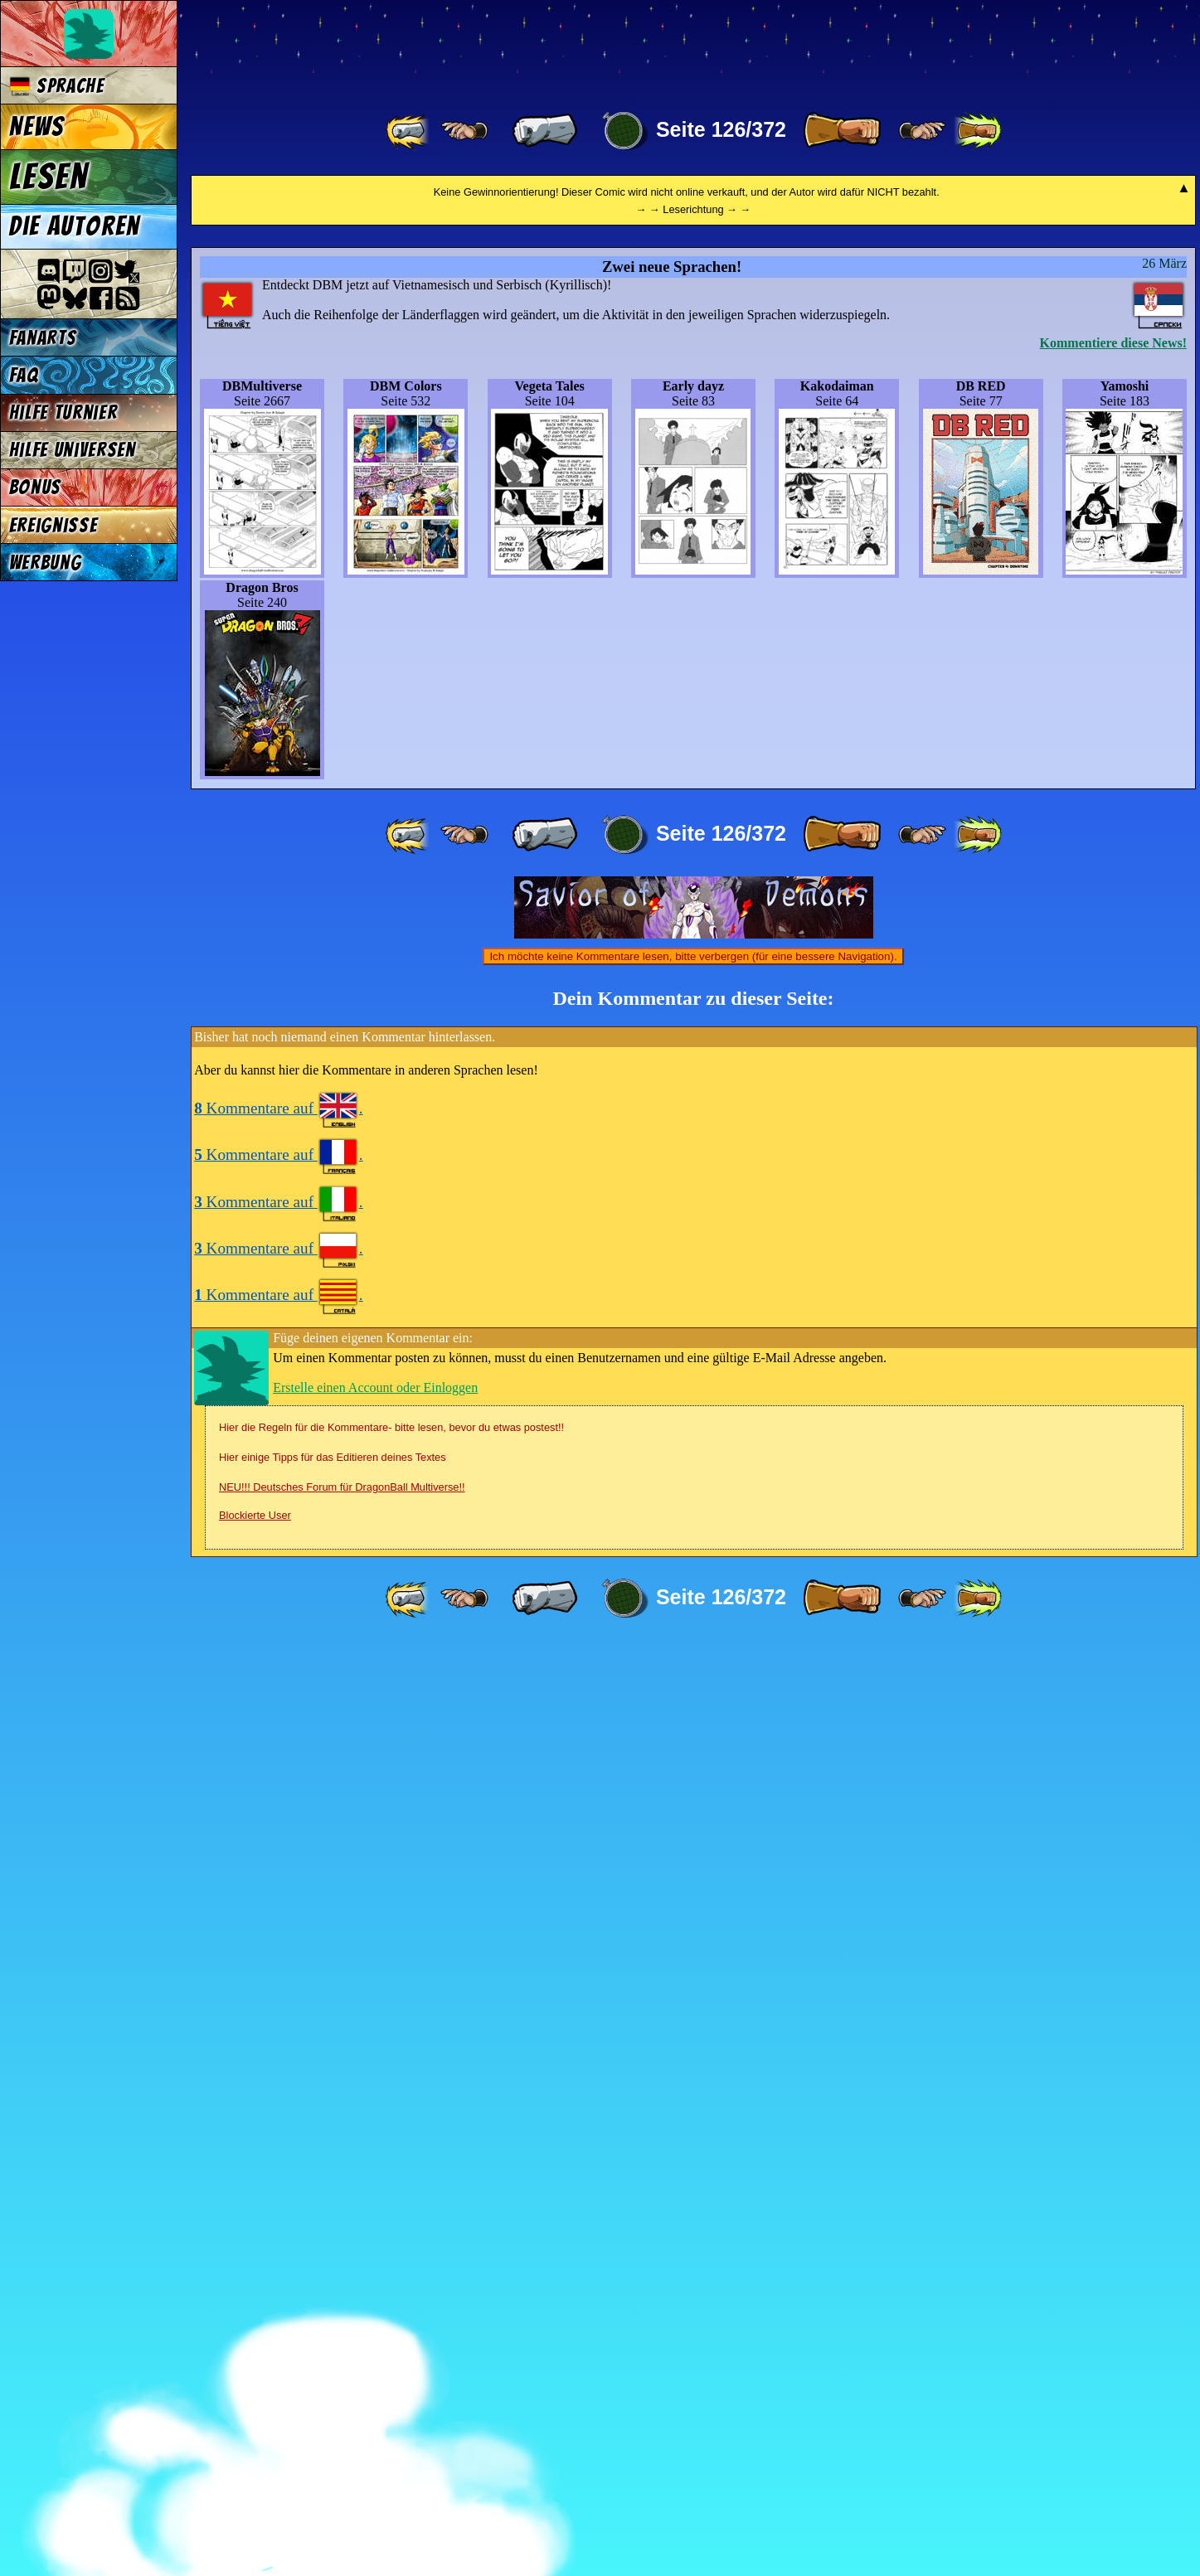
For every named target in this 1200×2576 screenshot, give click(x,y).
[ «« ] (409, 131)
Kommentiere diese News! (1113, 1275)
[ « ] (545, 131)
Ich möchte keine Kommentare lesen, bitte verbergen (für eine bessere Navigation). (692, 1888)
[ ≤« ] (464, 131)
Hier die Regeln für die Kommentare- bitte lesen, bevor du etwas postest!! (391, 2359)
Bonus (35, 487)
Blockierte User (255, 2447)
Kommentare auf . (278, 2040)
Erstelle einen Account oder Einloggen (375, 2319)
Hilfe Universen (72, 449)
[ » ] (841, 131)
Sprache (56, 85)
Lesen (49, 177)
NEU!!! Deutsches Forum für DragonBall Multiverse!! (342, 2419)
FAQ (24, 375)
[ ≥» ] (922, 131)
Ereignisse (53, 525)
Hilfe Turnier (63, 412)
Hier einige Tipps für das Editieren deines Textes (332, 2389)
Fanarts (43, 337)
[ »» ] (978, 131)
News (37, 127)
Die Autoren (74, 226)
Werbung (45, 562)
